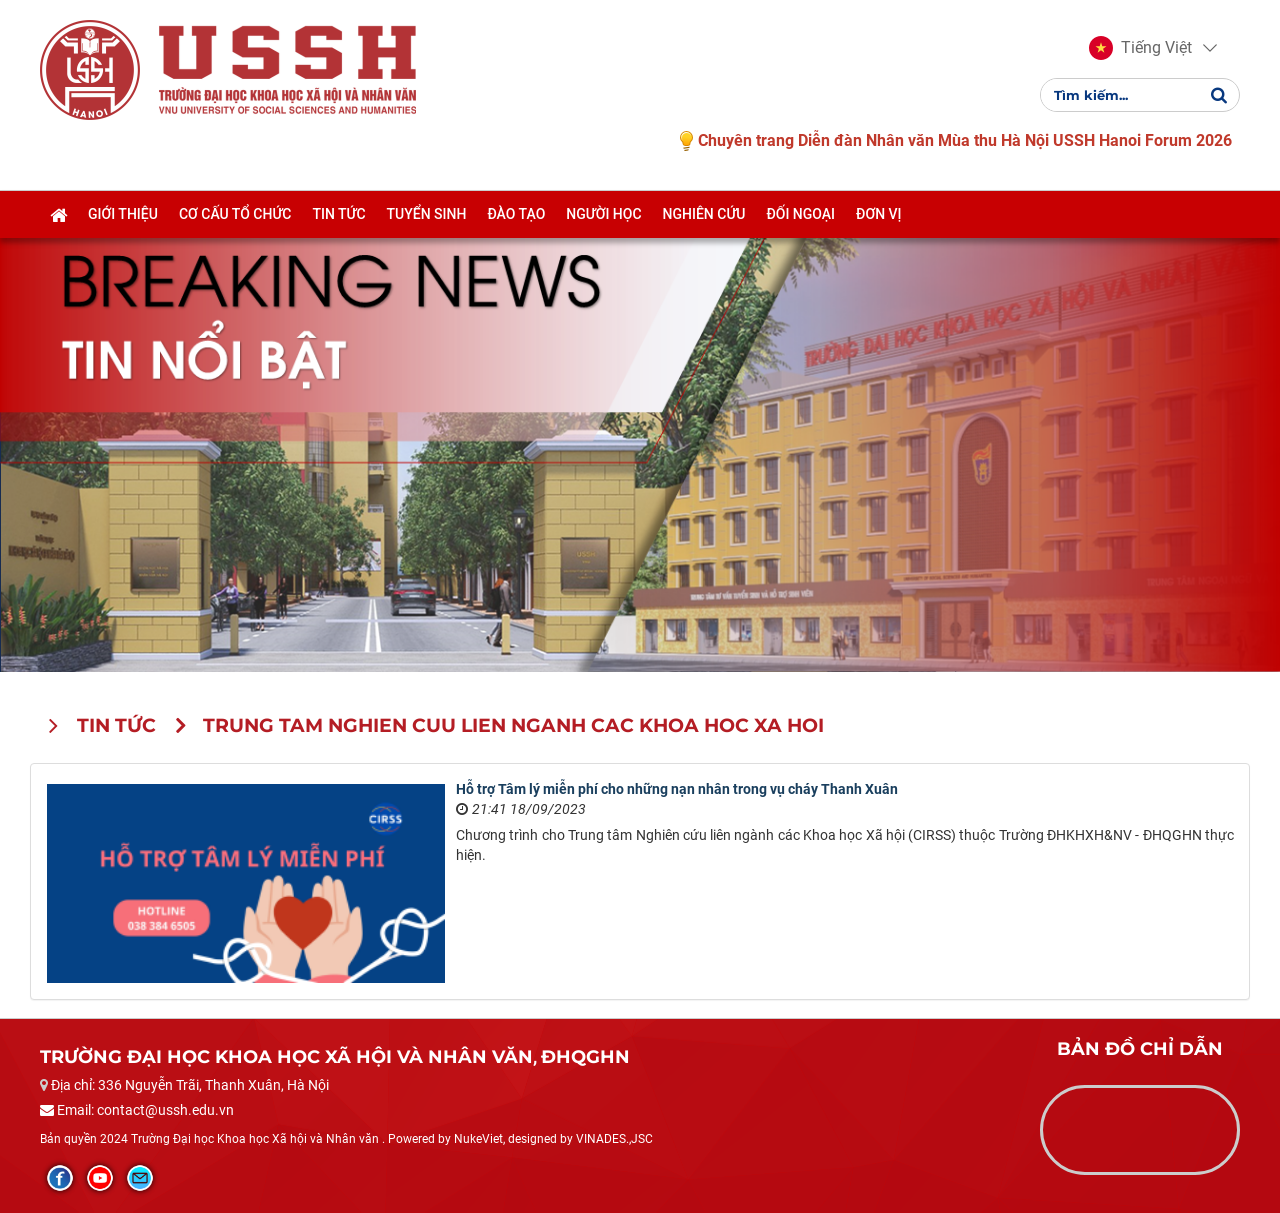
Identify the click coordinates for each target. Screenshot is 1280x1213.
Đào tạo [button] (516, 214)
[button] (1140, 48)
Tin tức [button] (338, 214)
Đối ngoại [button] (800, 214)
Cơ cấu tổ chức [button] (235, 214)
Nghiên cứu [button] (704, 214)
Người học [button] (603, 214)
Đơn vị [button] (879, 214)
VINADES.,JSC (614, 1139)
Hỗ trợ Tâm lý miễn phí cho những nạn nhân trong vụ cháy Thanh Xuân (677, 789)
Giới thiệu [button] (123, 214)
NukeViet (478, 1139)
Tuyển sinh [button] (427, 214)
